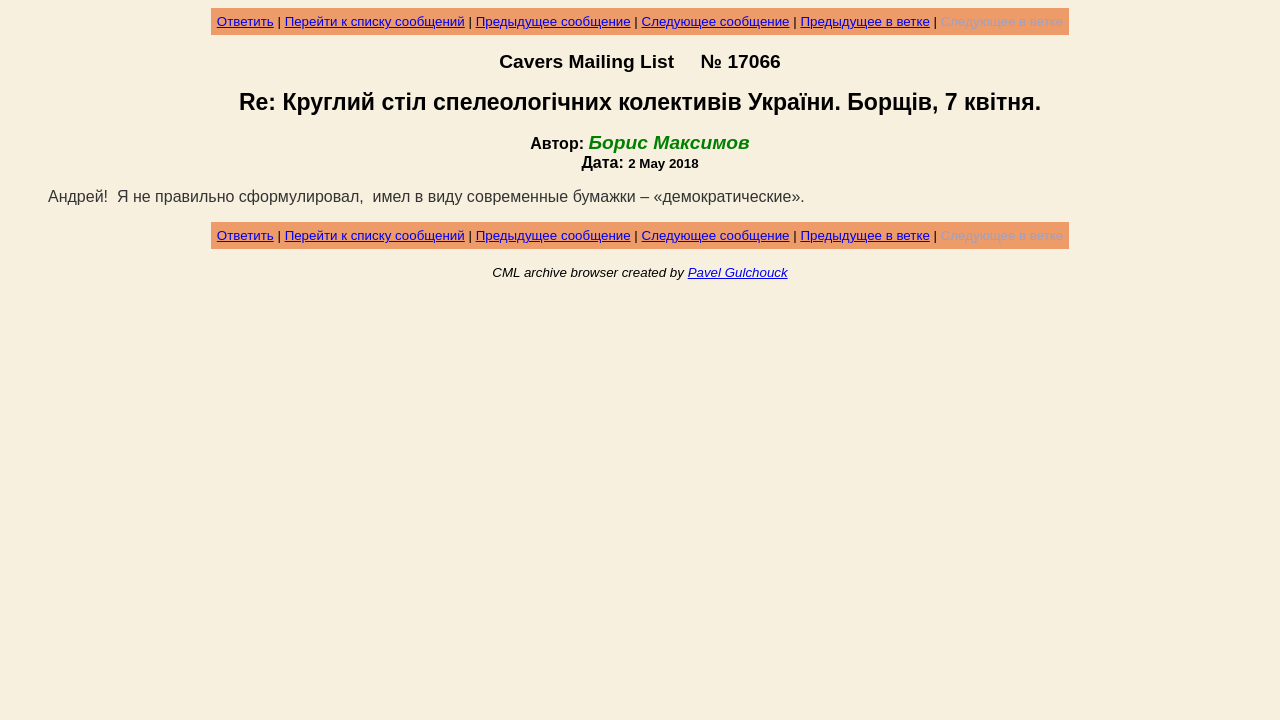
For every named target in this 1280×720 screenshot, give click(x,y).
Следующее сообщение (716, 21)
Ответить (245, 21)
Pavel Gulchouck (738, 272)
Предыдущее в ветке (864, 21)
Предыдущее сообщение (553, 21)
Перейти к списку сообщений (375, 21)
